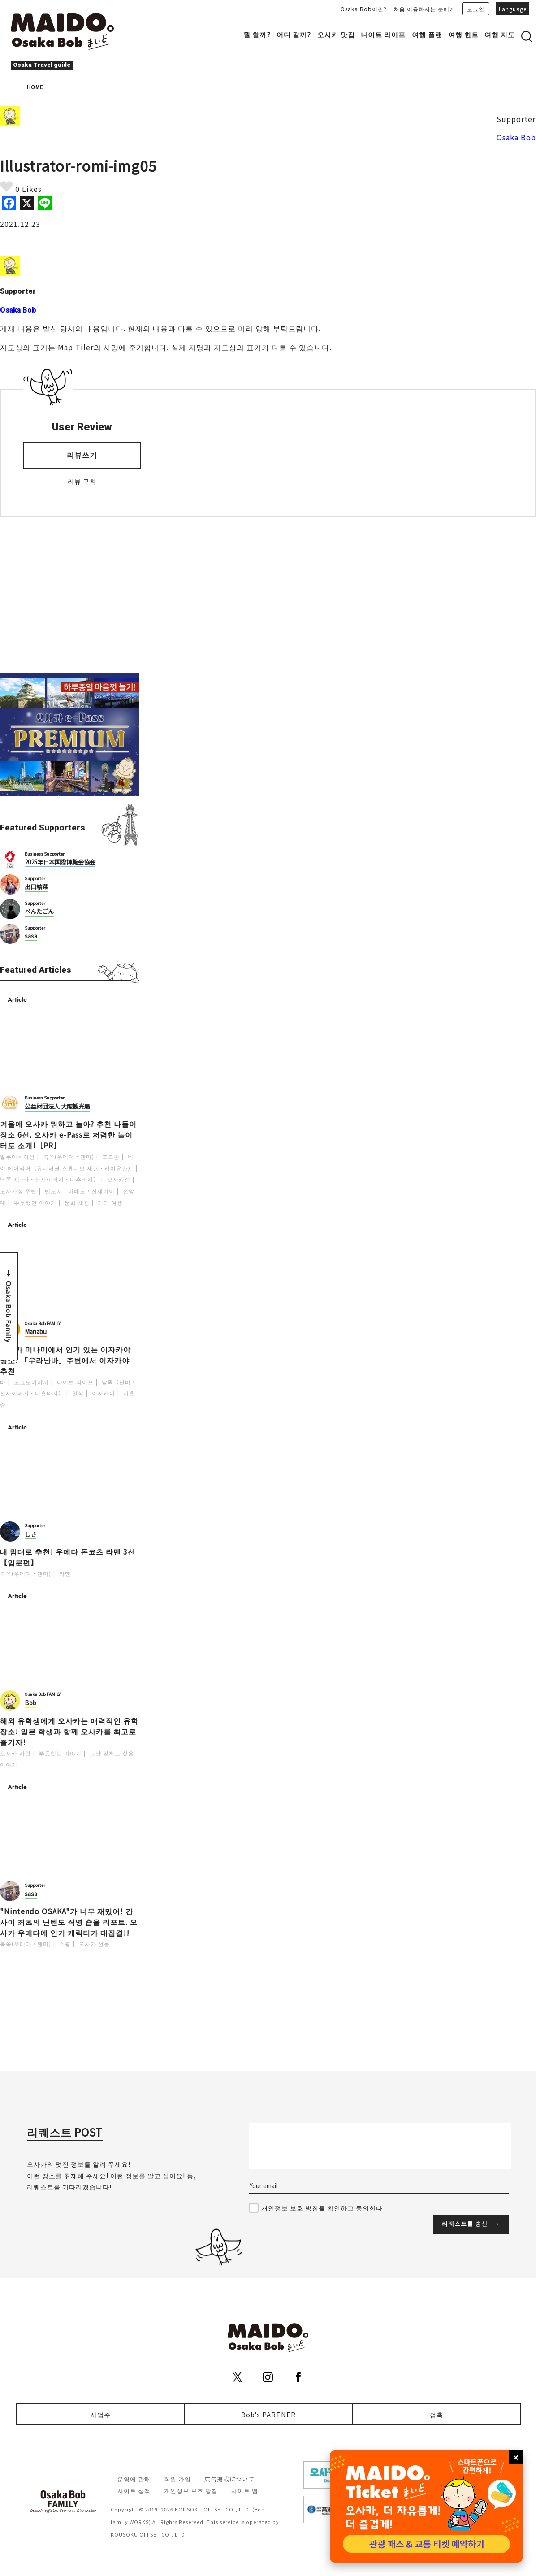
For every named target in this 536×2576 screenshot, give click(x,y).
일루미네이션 (17, 1156)
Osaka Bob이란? (364, 9)
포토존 (111, 1156)
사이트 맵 (244, 2490)
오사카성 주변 (18, 1191)
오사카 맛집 (336, 34)
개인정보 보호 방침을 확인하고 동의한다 (322, 2207)
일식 (78, 1393)
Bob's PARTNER (268, 2414)
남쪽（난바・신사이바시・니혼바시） (49, 1179)
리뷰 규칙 (82, 481)
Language (513, 9)
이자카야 (103, 1393)
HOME (35, 87)
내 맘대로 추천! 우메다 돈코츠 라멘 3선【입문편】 (67, 1557)
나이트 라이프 (383, 34)
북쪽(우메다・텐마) (68, 1156)
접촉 (436, 2414)
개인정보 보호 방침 (191, 2490)
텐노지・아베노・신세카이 (80, 1191)
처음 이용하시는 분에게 (424, 9)
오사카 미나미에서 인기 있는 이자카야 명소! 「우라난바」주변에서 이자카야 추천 (65, 1360)
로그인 (475, 9)
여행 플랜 (427, 34)
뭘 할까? (257, 34)
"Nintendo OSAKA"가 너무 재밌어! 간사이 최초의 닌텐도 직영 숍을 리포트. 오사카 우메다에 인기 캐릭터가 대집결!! (69, 1922)
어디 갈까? (294, 34)
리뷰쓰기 (82, 454)
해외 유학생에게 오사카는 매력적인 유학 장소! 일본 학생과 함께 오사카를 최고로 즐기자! (69, 1731)
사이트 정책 (134, 2490)
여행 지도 (499, 34)
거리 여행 (110, 1202)
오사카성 (118, 1179)
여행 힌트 (463, 34)
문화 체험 (77, 1202)
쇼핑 (65, 1943)
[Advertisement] (69, 595)
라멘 (65, 1573)
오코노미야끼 (31, 1382)
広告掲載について (229, 2479)
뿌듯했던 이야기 (35, 1202)
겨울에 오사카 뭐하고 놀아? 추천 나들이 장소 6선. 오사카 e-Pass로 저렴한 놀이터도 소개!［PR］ (68, 1134)
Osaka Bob (516, 137)
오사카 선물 (94, 1943)
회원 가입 (177, 2479)
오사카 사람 (15, 1753)
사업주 (101, 2414)
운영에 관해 (134, 2479)
